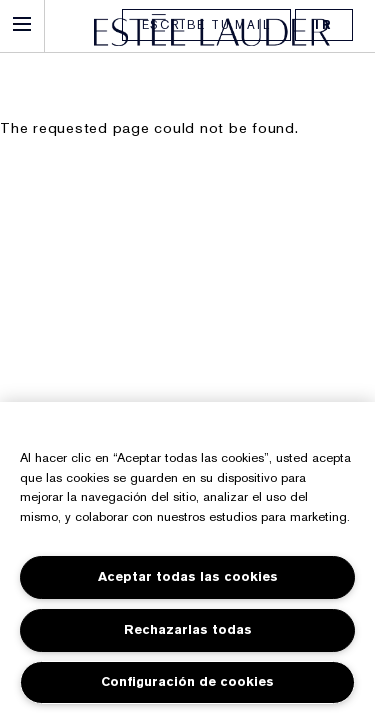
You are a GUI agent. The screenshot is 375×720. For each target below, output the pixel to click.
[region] (187, 561)
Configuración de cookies (187, 681)
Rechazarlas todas (188, 629)
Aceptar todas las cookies (188, 576)
